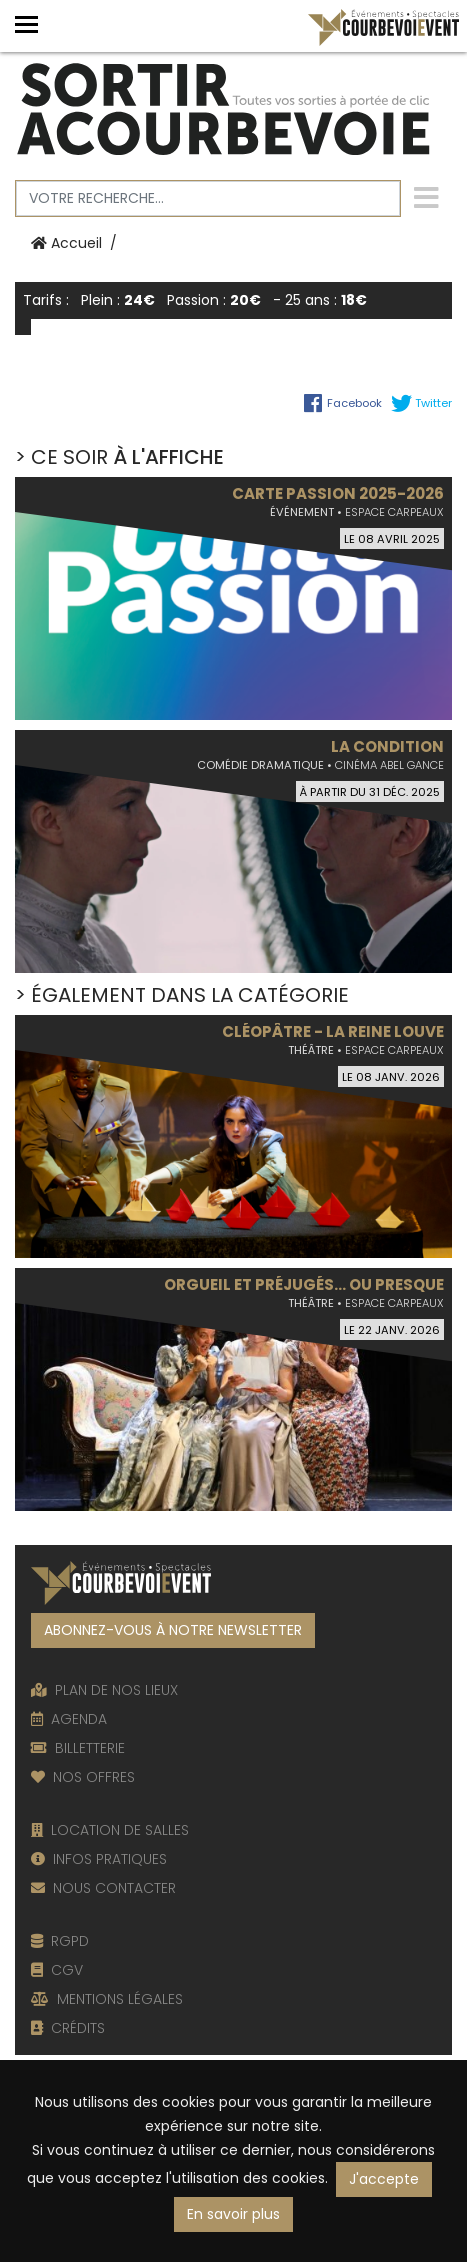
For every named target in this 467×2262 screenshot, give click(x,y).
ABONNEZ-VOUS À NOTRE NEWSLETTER (173, 1630)
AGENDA (69, 1719)
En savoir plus (233, 2214)
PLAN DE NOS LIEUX (104, 1690)
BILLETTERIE (78, 1748)
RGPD (60, 1941)
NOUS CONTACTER (103, 1888)
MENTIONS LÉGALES (107, 1999)
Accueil (66, 243)
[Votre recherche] (208, 198)
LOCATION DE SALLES (110, 1830)
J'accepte (384, 2179)
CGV (57, 1970)
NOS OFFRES (83, 1777)
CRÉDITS (68, 2028)
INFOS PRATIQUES (99, 1859)
